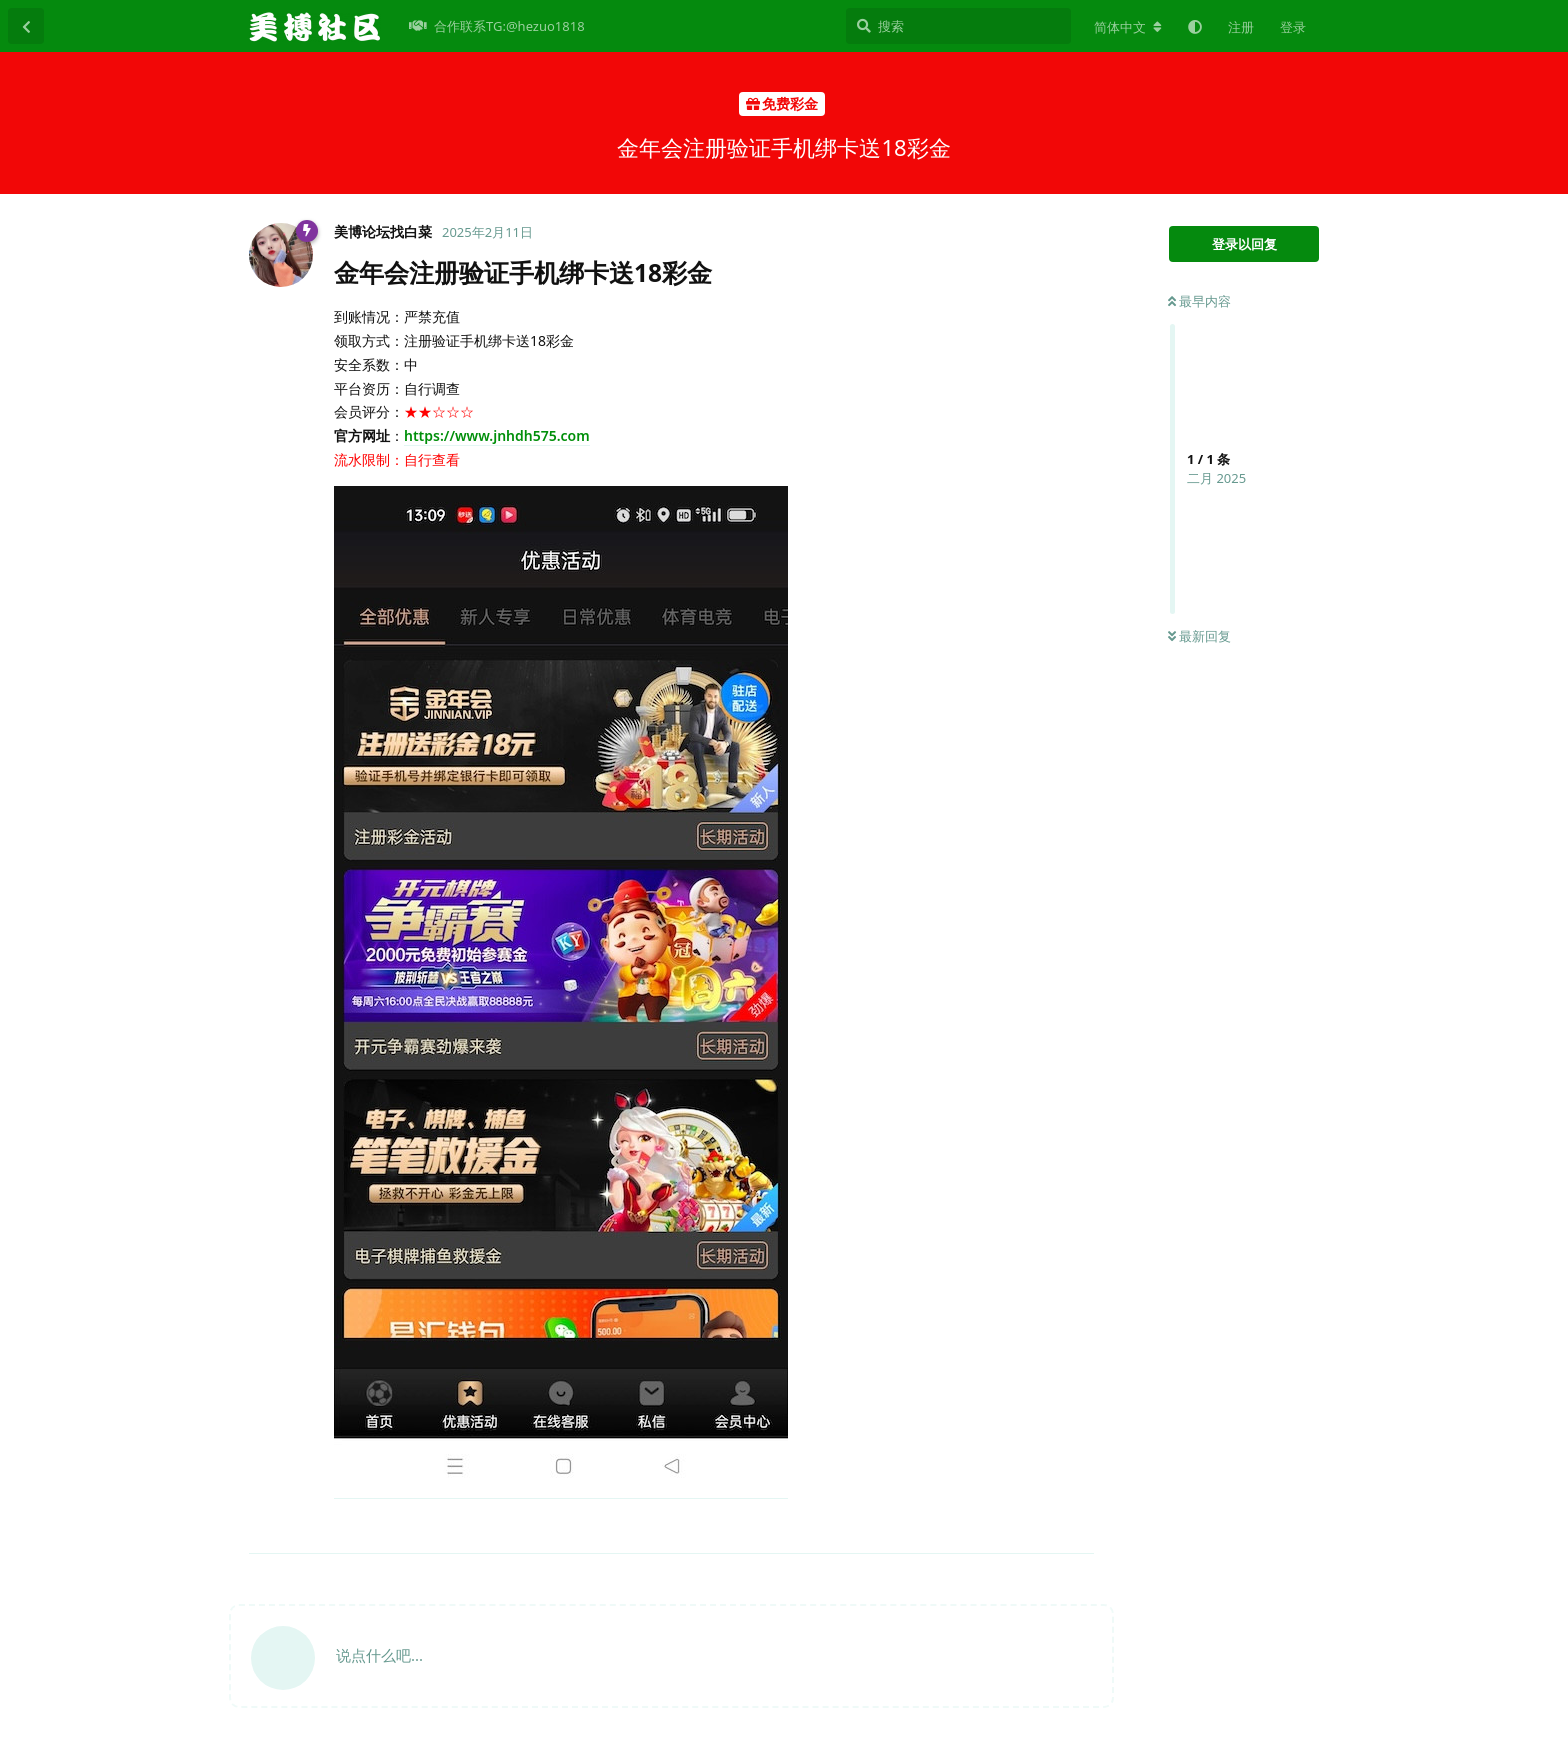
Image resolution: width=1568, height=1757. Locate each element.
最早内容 (1199, 301)
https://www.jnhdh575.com (497, 435)
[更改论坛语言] (1128, 27)
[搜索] (958, 26)
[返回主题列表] (26, 26)
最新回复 (1199, 636)
